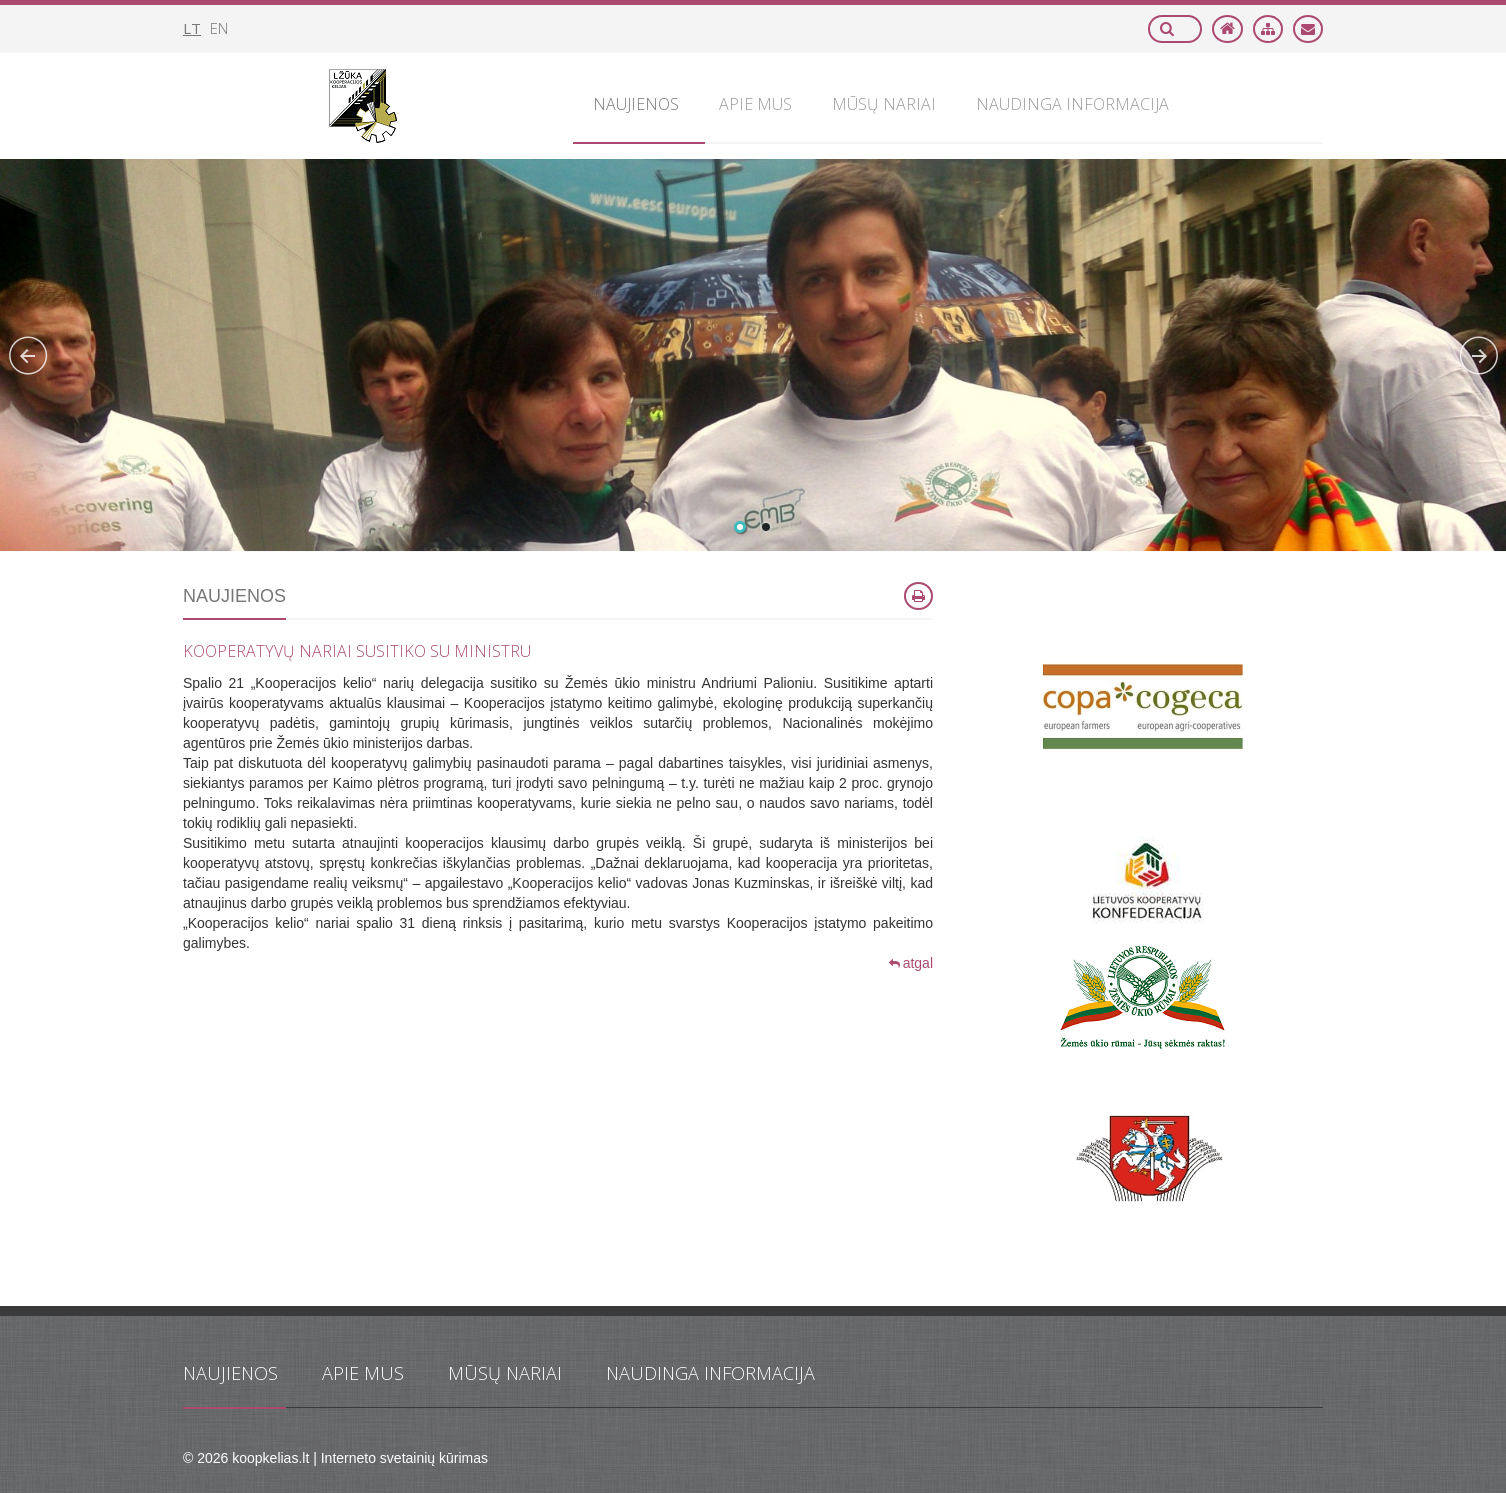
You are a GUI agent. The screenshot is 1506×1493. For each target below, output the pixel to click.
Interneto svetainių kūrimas (404, 1458)
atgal (911, 963)
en (219, 28)
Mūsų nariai (505, 1373)
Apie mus (363, 1373)
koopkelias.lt (270, 1458)
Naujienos (230, 1373)
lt (192, 28)
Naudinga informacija (710, 1373)
